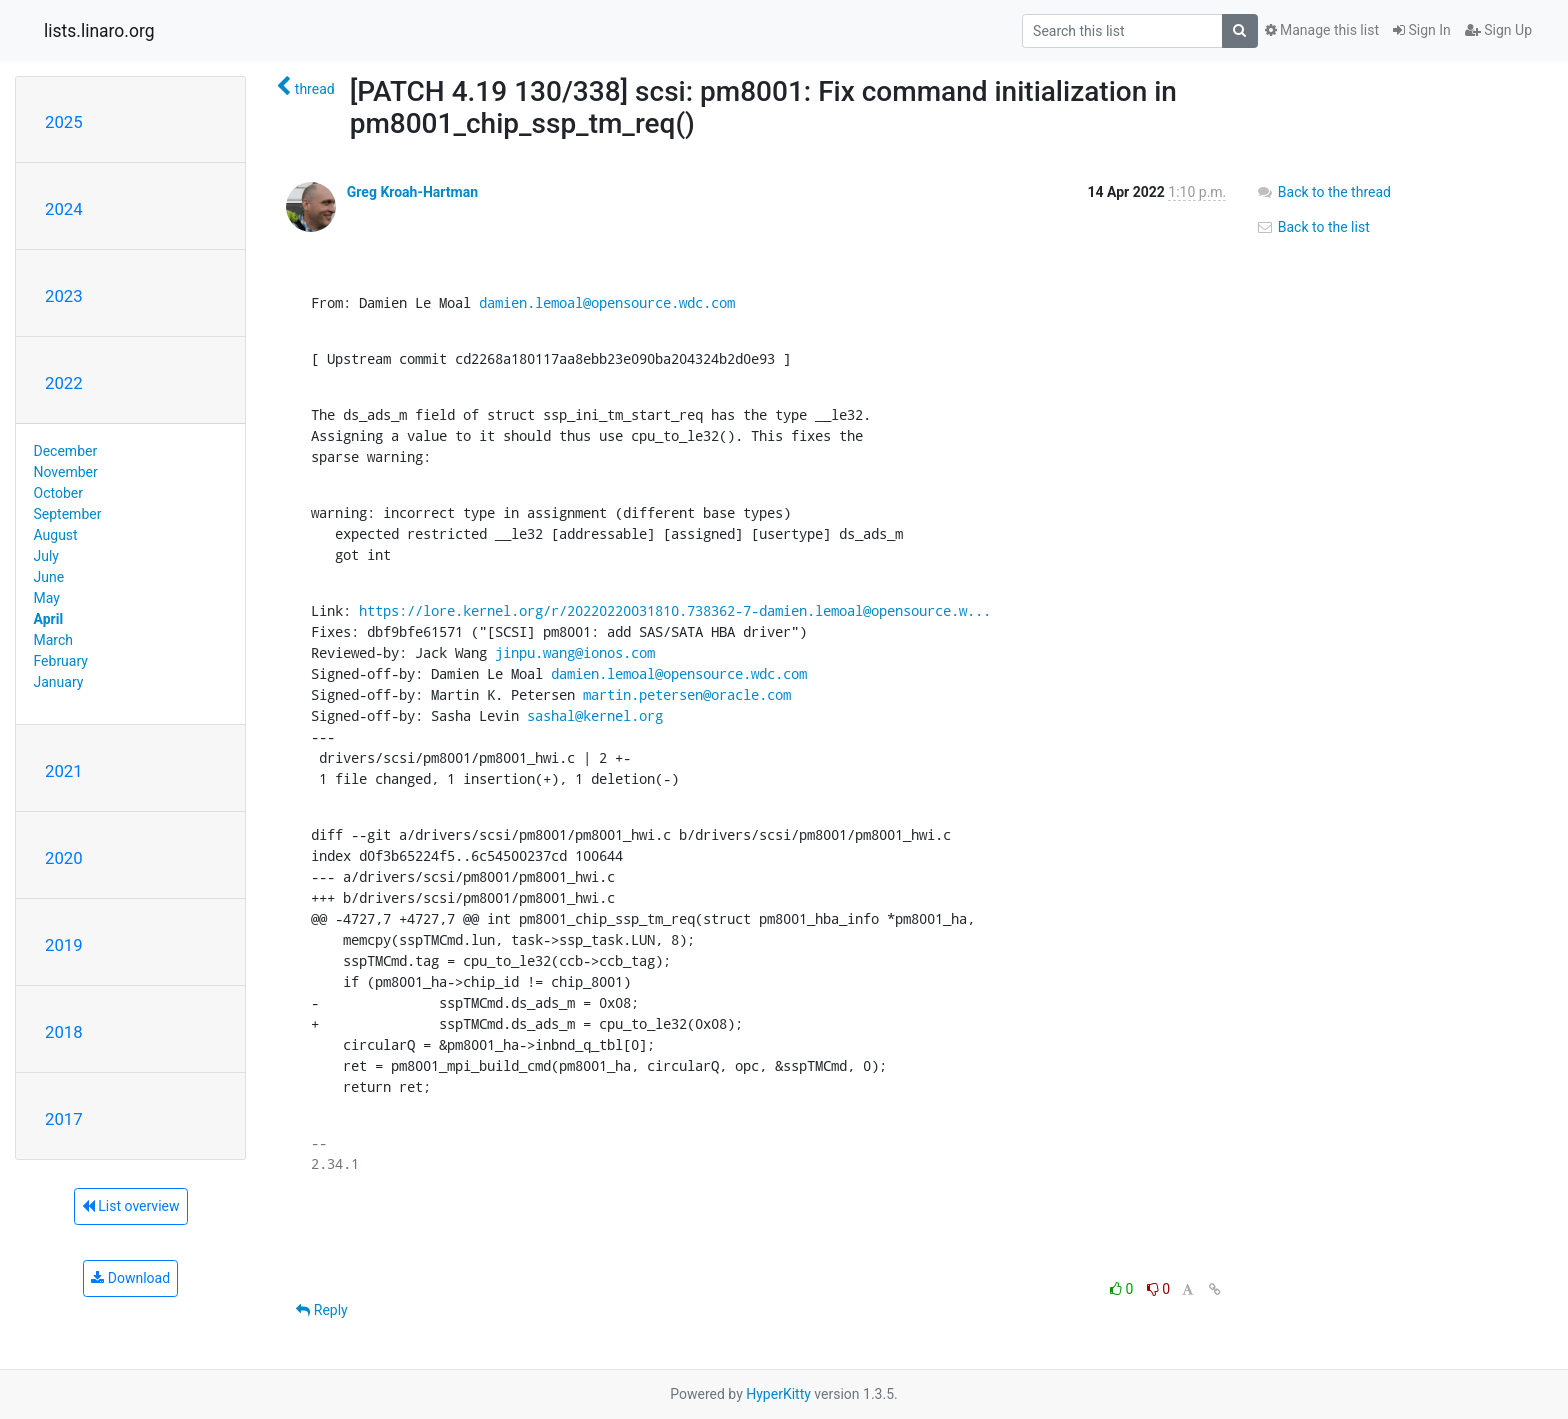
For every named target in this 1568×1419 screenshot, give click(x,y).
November (66, 472)
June (49, 577)
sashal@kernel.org (595, 715)
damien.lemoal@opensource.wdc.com (607, 302)
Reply (321, 1310)
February (61, 661)
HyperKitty (778, 1394)
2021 (64, 771)
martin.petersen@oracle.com (687, 694)
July (46, 556)
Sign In (1422, 30)
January (59, 682)
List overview (131, 1206)
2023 (64, 296)
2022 (64, 383)
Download (130, 1278)
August (56, 535)
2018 (64, 1032)
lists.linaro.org (99, 31)
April (49, 619)
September (68, 514)
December (66, 451)
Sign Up (1498, 30)
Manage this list (1322, 30)
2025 (64, 122)
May (47, 598)
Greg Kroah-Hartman (412, 192)
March (54, 640)
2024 (64, 209)
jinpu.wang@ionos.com (575, 652)
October (58, 493)
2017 (64, 1119)
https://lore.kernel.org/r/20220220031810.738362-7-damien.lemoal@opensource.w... (675, 610)
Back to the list (1312, 227)
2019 (64, 945)
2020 (64, 858)
